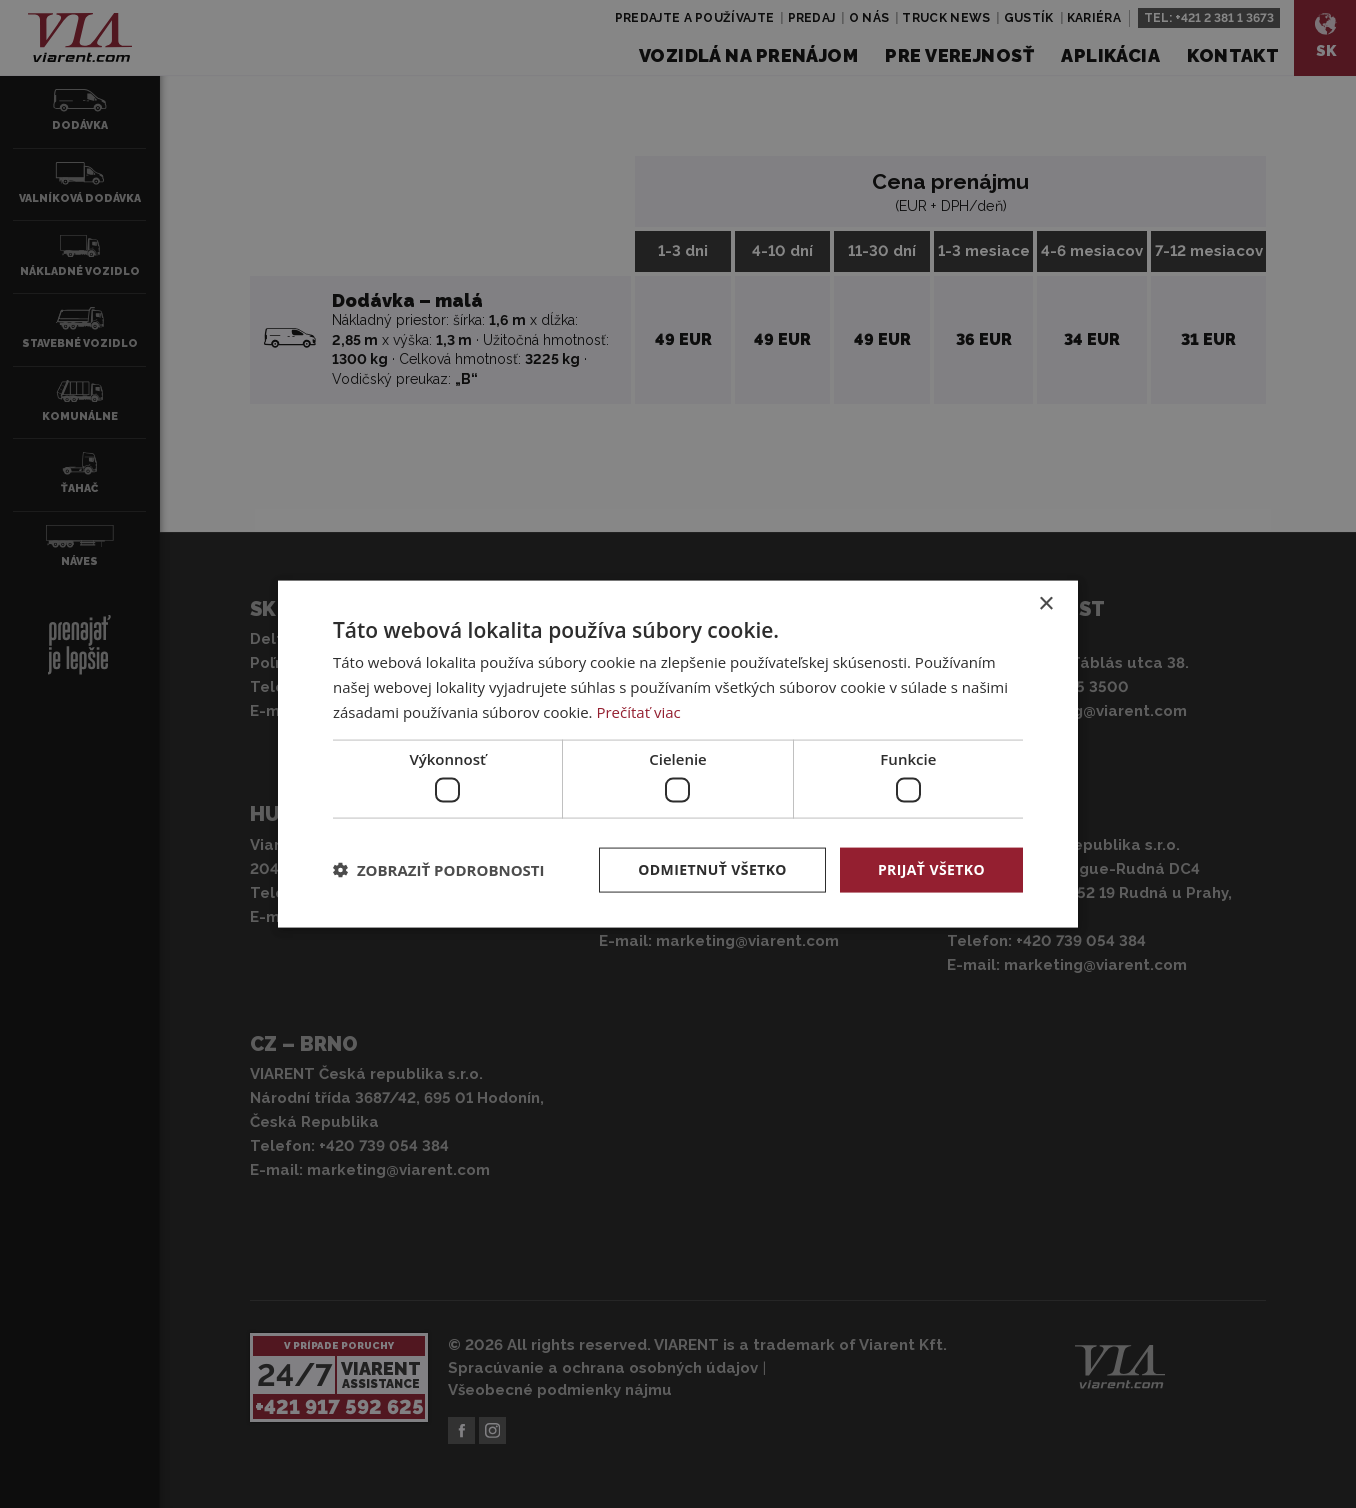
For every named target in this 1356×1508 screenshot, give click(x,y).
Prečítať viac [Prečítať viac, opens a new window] (638, 711)
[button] (439, 870)
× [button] (1045, 604)
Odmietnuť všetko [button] (712, 869)
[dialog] (678, 754)
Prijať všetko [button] (931, 869)
